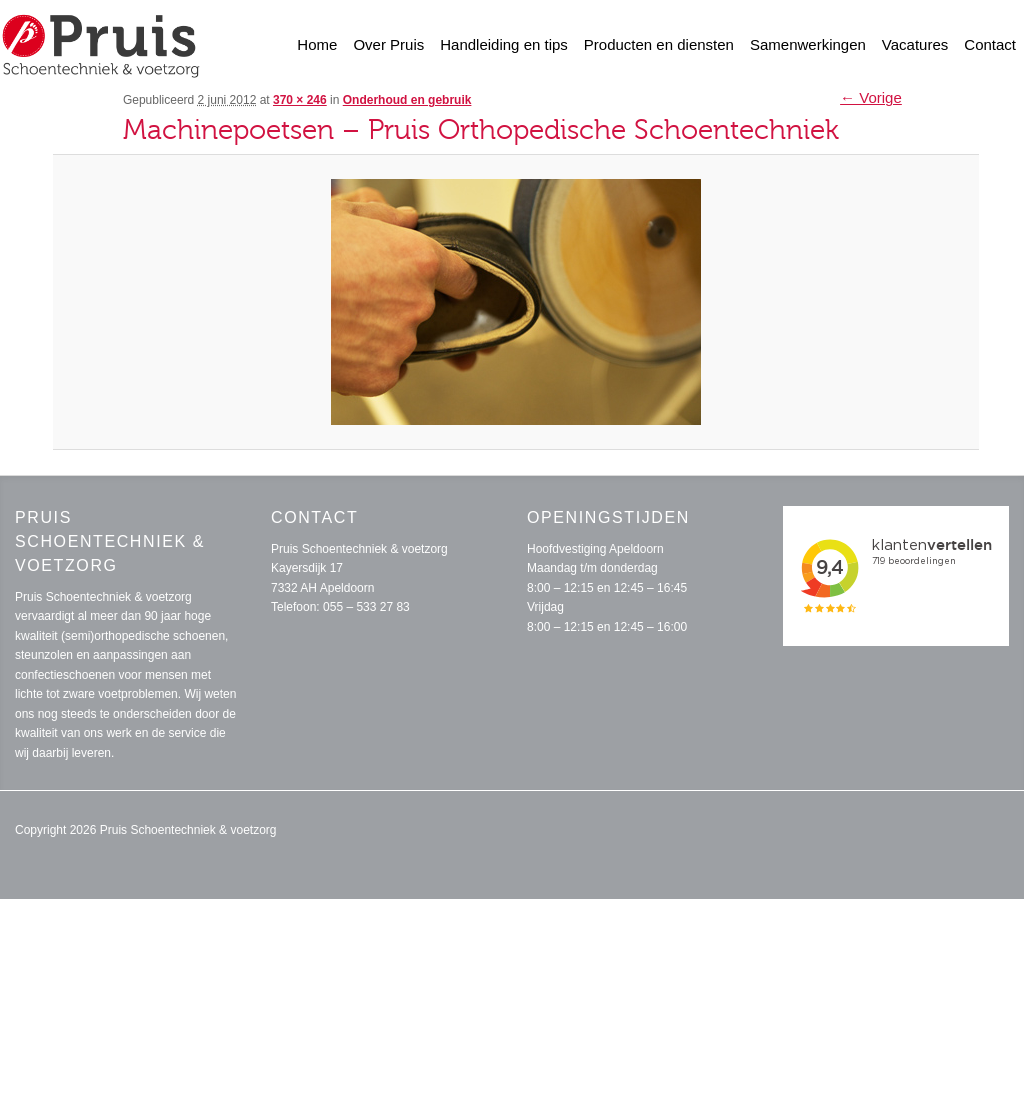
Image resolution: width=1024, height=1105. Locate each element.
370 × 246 (300, 100)
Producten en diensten (659, 44)
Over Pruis (388, 44)
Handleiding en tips (504, 44)
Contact (990, 44)
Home (317, 44)
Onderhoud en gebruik (407, 100)
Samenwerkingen (808, 44)
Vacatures (915, 44)
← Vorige (871, 97)
